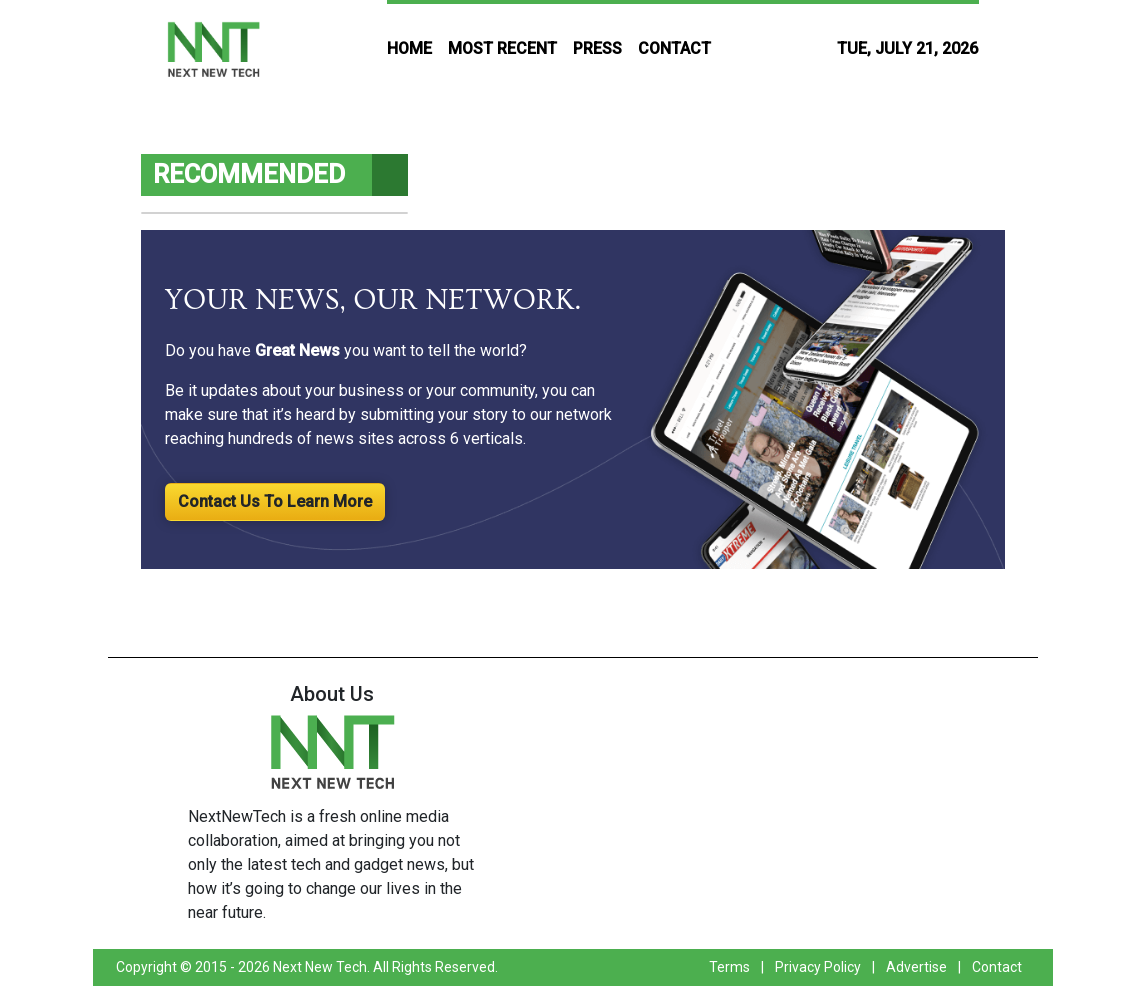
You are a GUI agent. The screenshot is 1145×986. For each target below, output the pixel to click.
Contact (997, 967)
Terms (729, 967)
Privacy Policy (818, 967)
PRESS (597, 48)
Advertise (916, 967)
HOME (409, 48)
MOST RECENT (502, 48)
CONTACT (674, 48)
